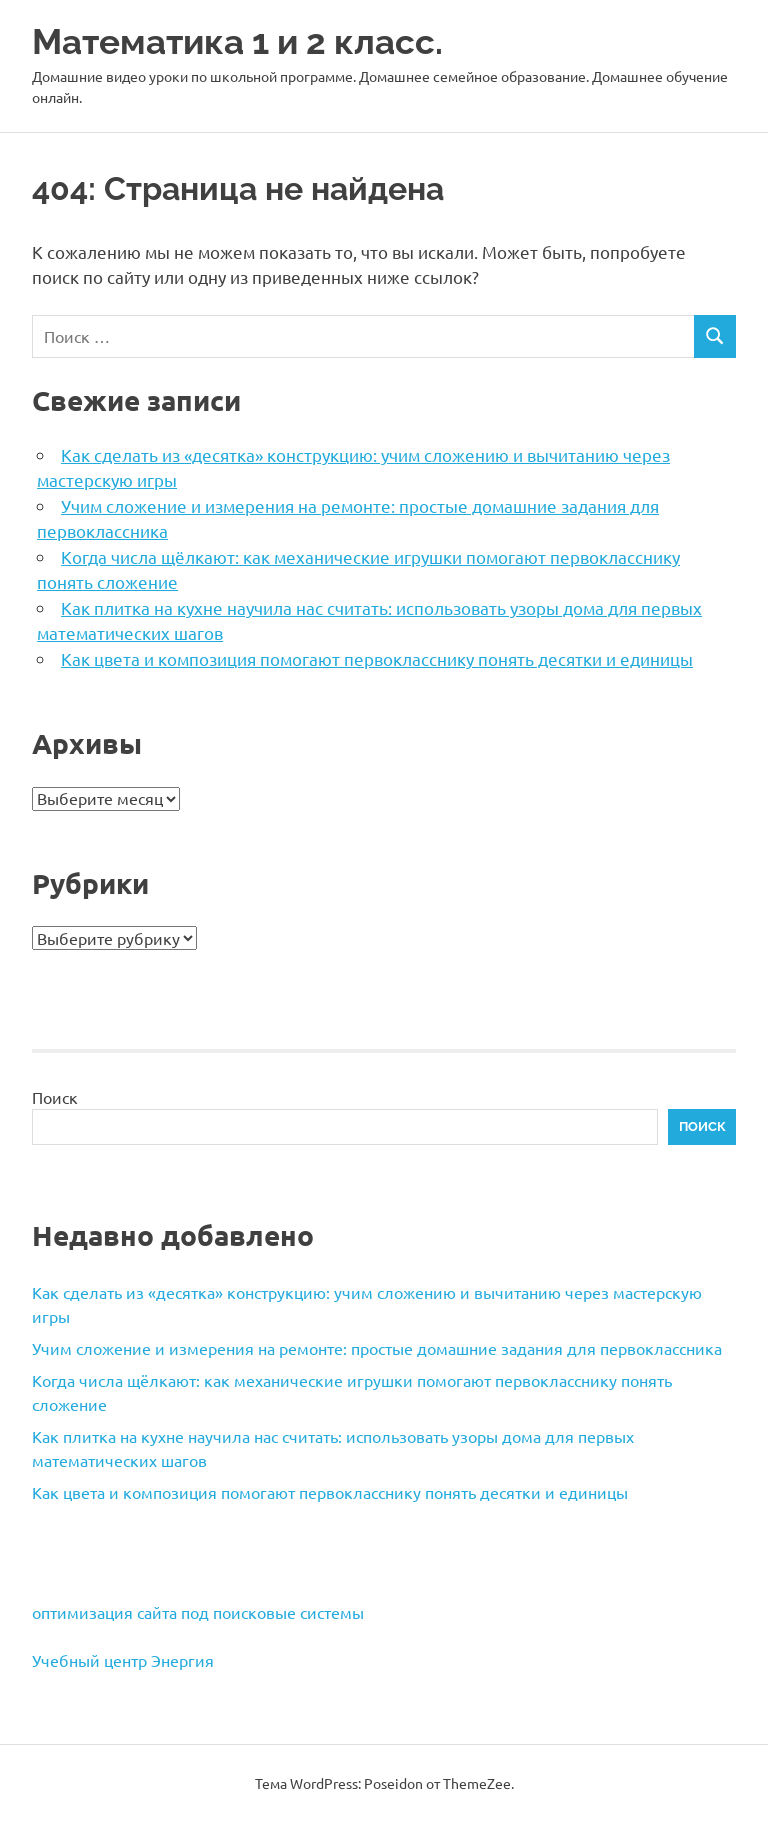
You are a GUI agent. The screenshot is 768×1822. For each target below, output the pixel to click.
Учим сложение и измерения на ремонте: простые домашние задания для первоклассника (377, 1348)
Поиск (55, 1097)
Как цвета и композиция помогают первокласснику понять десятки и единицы (377, 658)
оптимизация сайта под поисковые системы (198, 1612)
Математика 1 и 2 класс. (237, 41)
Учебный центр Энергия (123, 1660)
